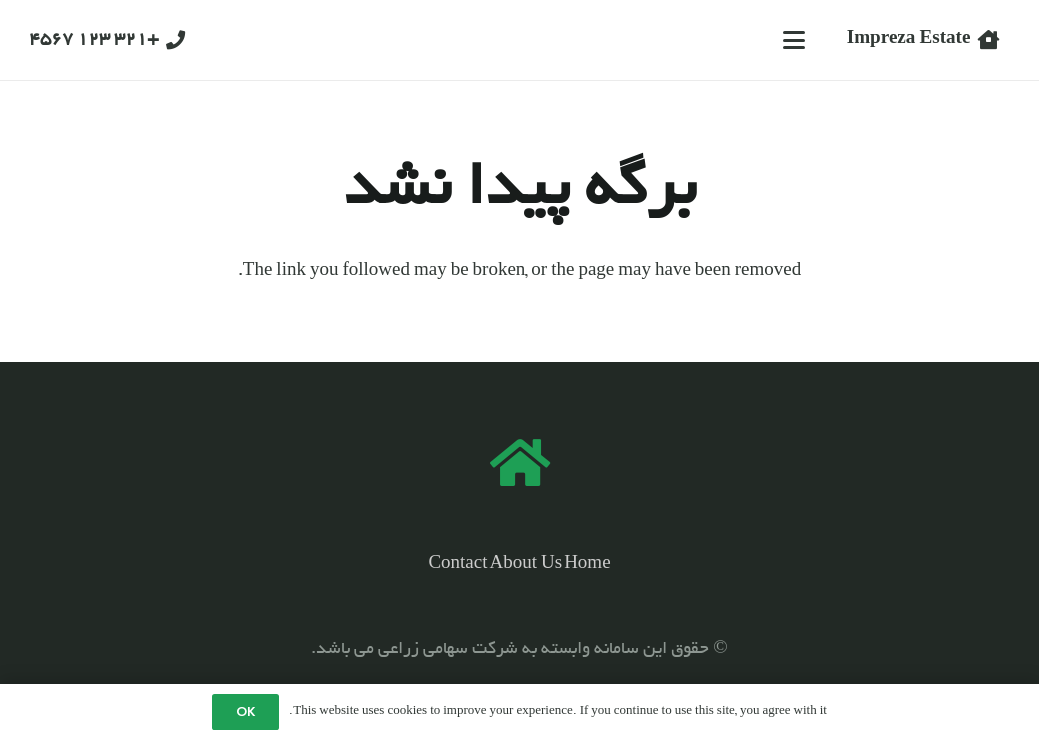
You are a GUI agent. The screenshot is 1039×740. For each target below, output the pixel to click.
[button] (794, 40)
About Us (526, 564)
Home (587, 564)
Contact (457, 564)
